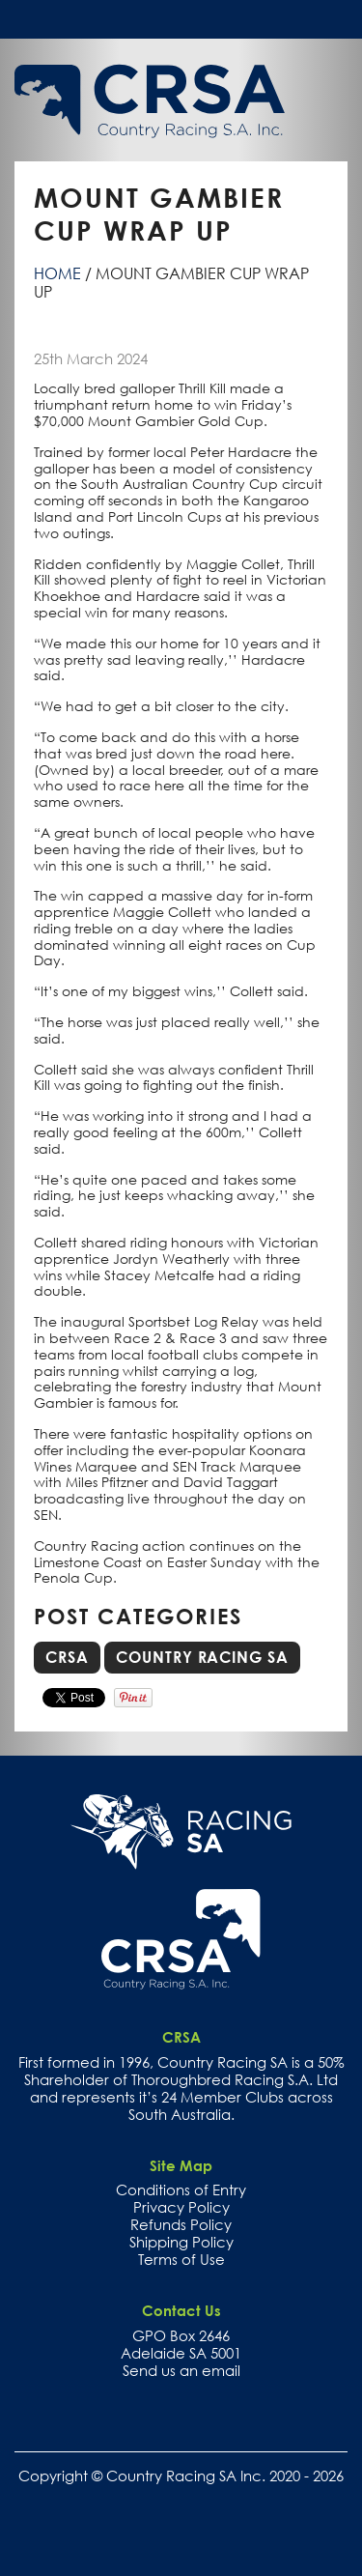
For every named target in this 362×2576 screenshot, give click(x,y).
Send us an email (181, 2370)
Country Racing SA (202, 1657)
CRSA (67, 1657)
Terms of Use (181, 2259)
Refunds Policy (181, 2224)
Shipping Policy (181, 2241)
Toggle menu (332, 19)
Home (57, 273)
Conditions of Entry (181, 2189)
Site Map (181, 2165)
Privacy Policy (181, 2207)
